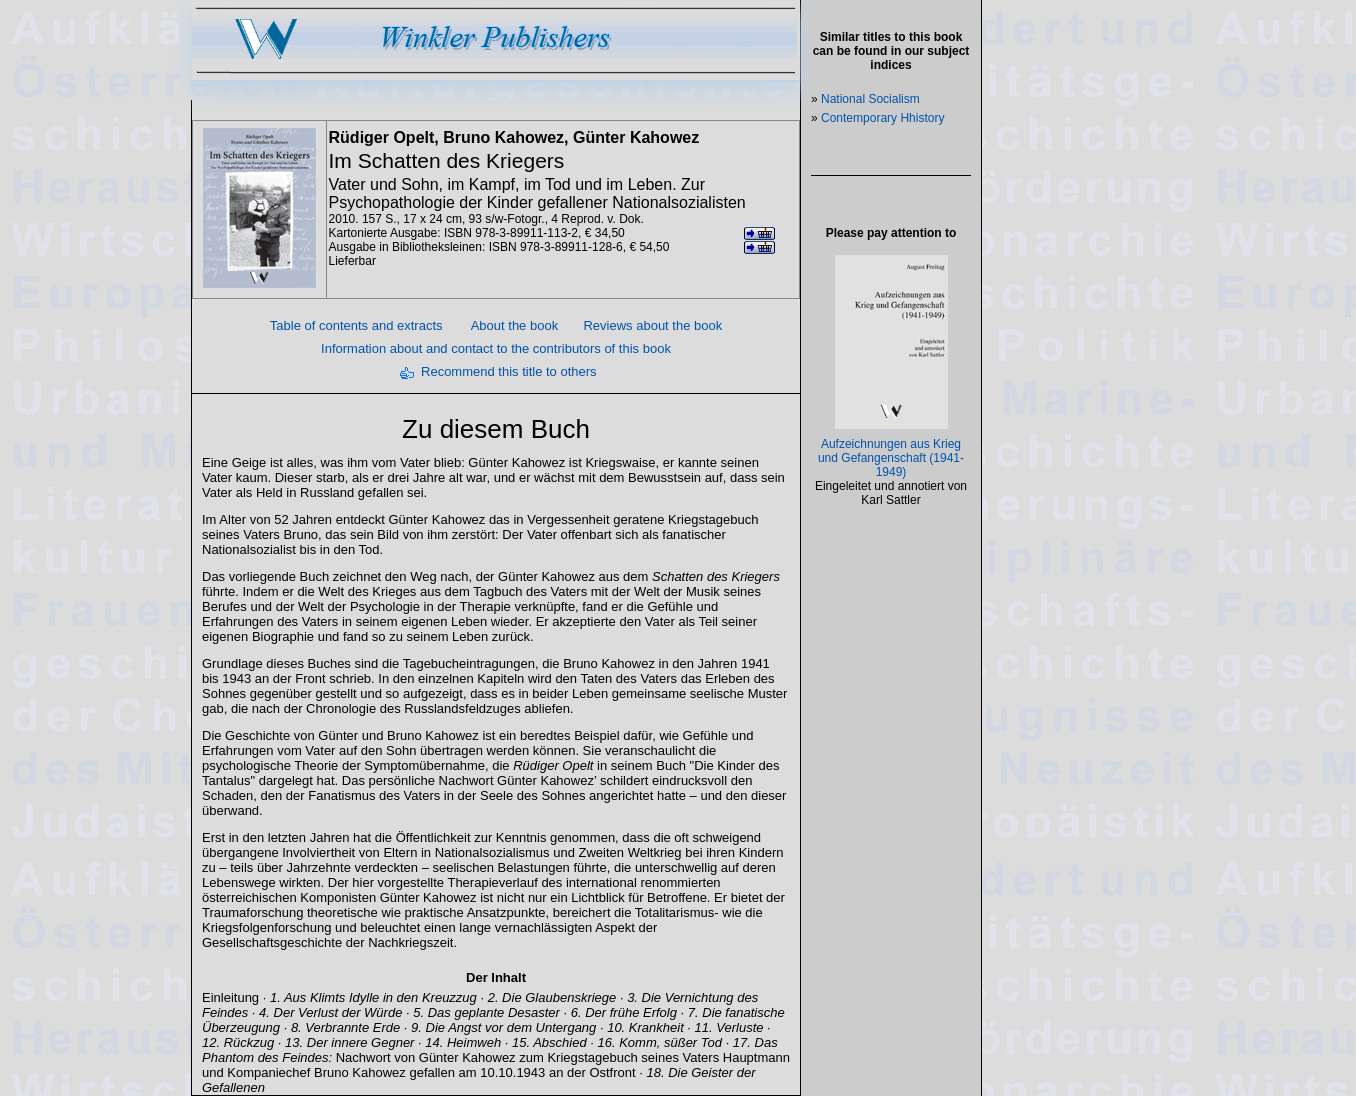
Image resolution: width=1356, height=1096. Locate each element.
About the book (514, 325)
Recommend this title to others (509, 371)
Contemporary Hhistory (882, 118)
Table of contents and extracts (356, 325)
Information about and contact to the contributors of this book (496, 348)
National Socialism (870, 99)
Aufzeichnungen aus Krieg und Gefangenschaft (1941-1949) (891, 458)
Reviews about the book (652, 325)
